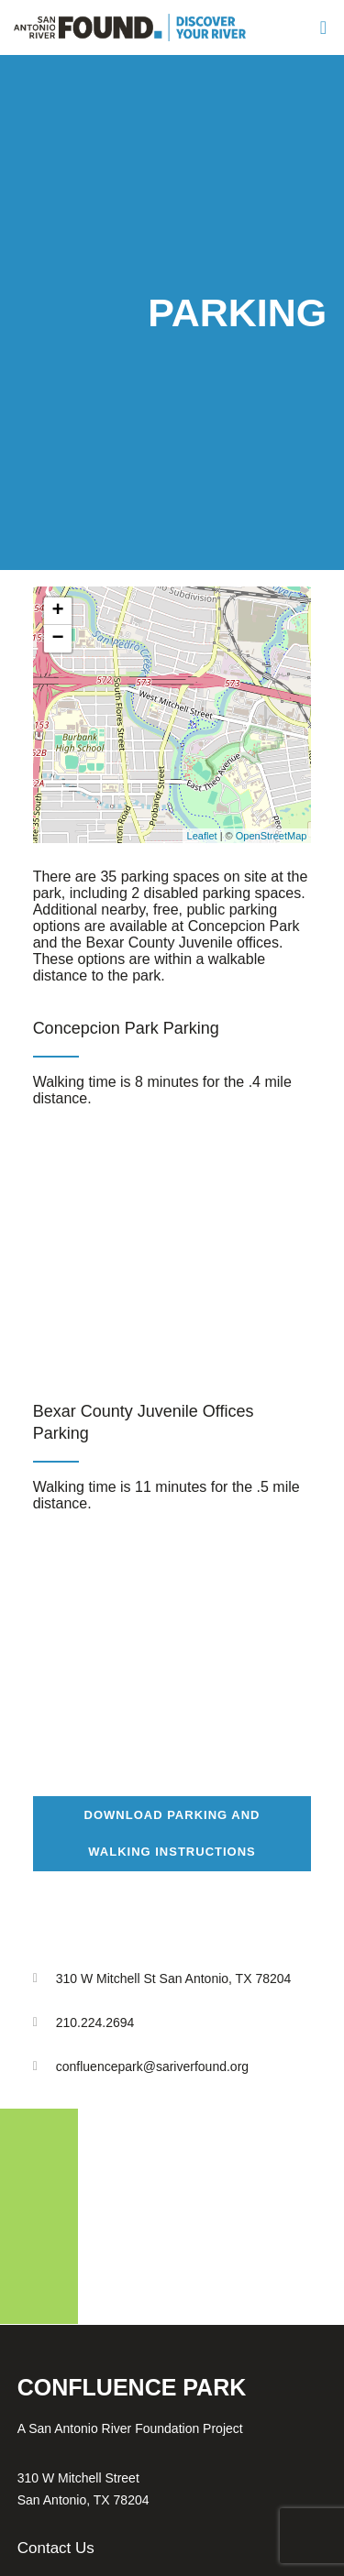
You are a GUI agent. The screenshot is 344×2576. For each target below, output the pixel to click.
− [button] (58, 638)
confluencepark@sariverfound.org (152, 2066)
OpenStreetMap (271, 835)
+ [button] (58, 611)
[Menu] (321, 27)
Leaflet (202, 835)
